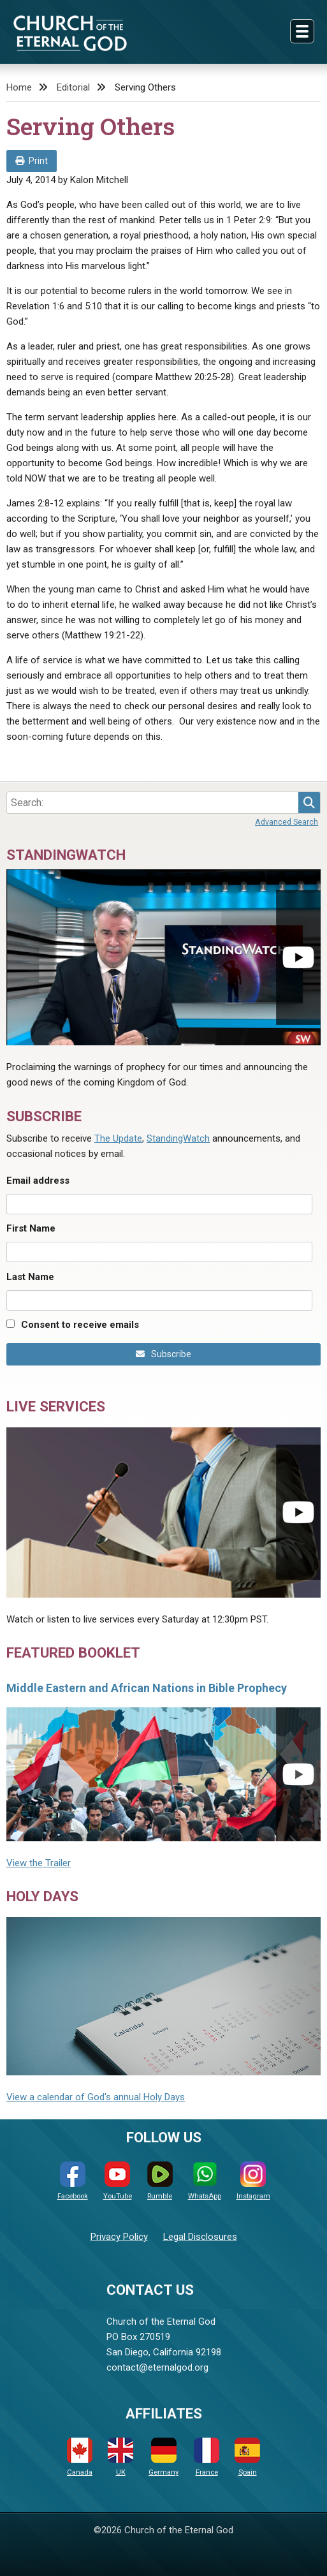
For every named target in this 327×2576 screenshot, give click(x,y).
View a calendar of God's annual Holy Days (95, 2097)
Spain (247, 2457)
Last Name (30, 1277)
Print (31, 161)
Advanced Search (286, 822)
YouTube (117, 2180)
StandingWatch (178, 1138)
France (206, 2457)
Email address (37, 1180)
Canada (79, 2457)
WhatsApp (204, 2180)
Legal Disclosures (200, 2236)
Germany (163, 2457)
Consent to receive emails (80, 1324)
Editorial (73, 87)
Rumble (160, 2180)
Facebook (72, 2180)
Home (19, 87)
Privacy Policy (119, 2236)
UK (120, 2457)
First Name (30, 1228)
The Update (118, 1138)
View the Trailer (38, 1863)
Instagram (253, 2180)
